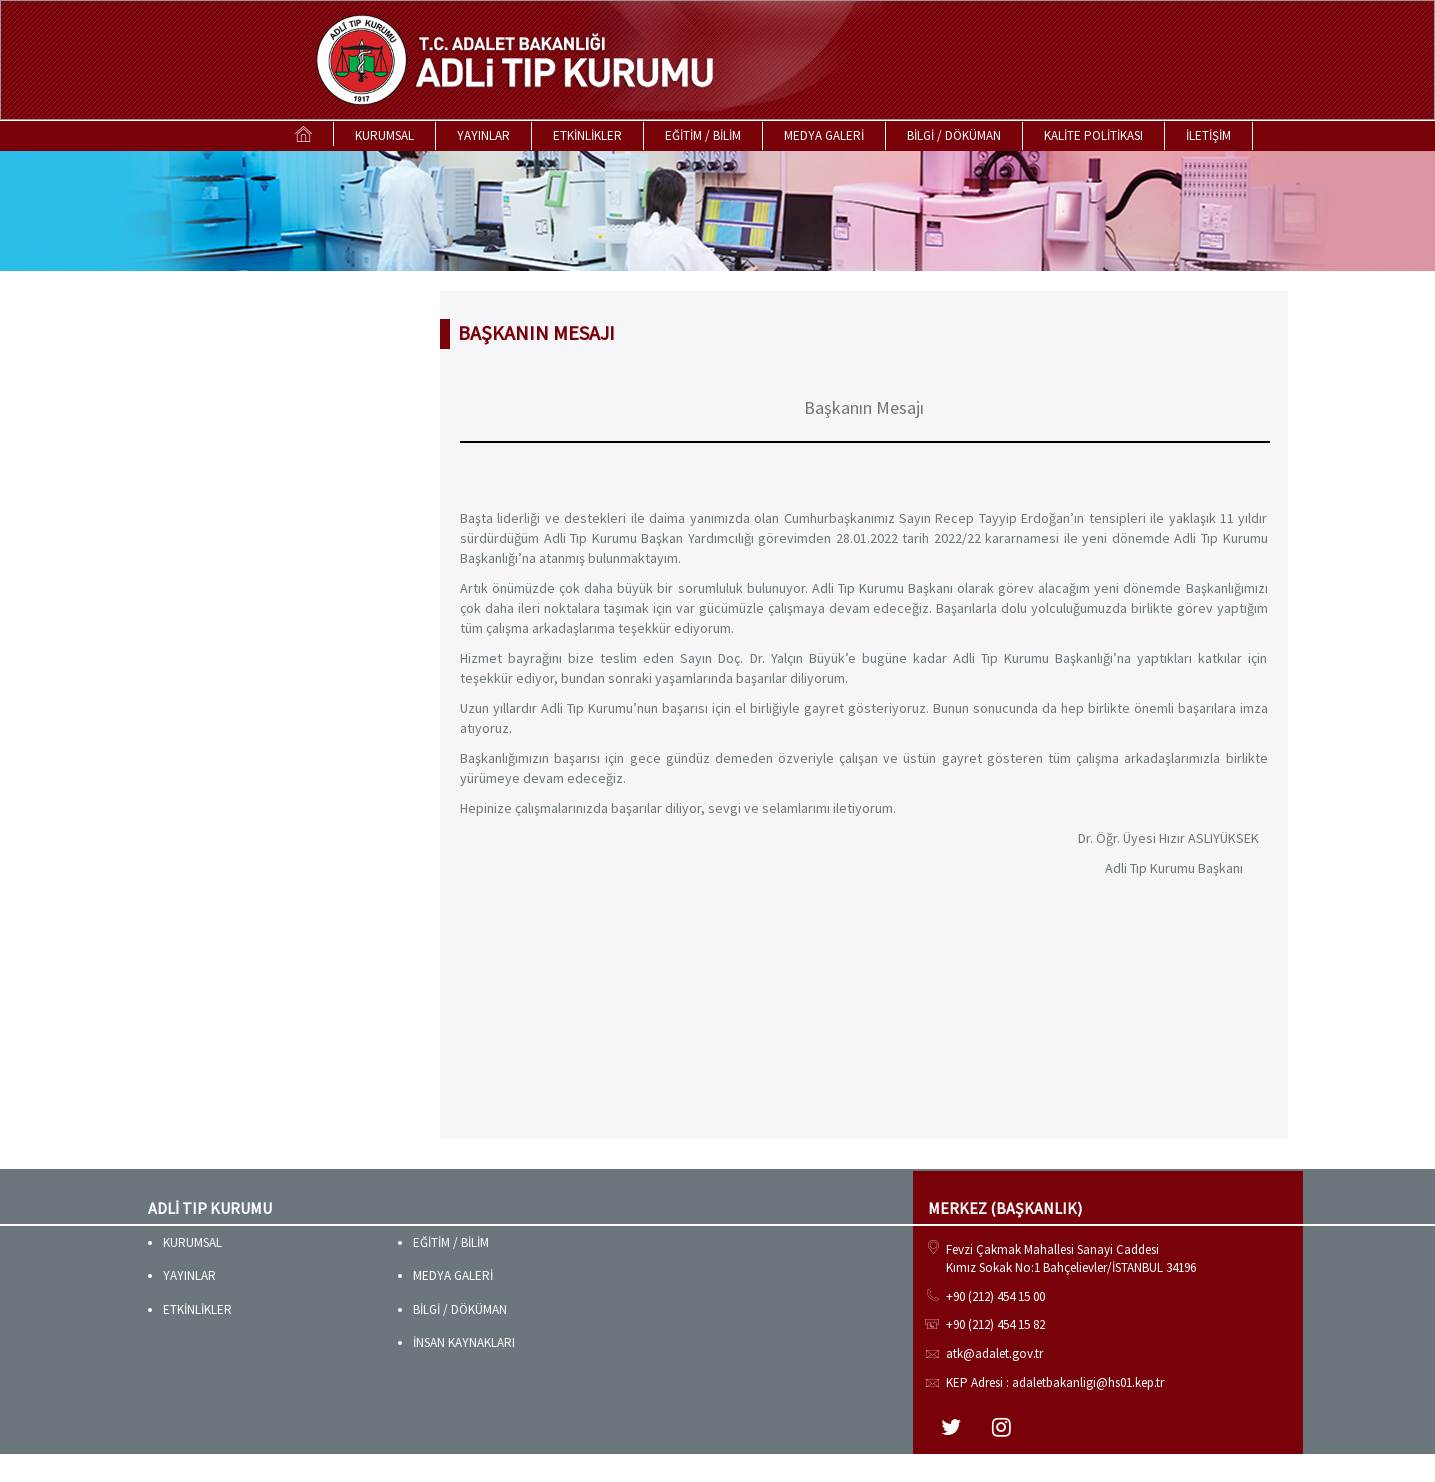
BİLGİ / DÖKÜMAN (954, 135)
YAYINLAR (483, 135)
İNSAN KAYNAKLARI (464, 1342)
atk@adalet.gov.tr (994, 1353)
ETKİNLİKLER (587, 135)
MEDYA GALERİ (824, 135)
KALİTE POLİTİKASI (1093, 135)
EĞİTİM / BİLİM (703, 135)
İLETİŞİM (1208, 135)
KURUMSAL (384, 135)
